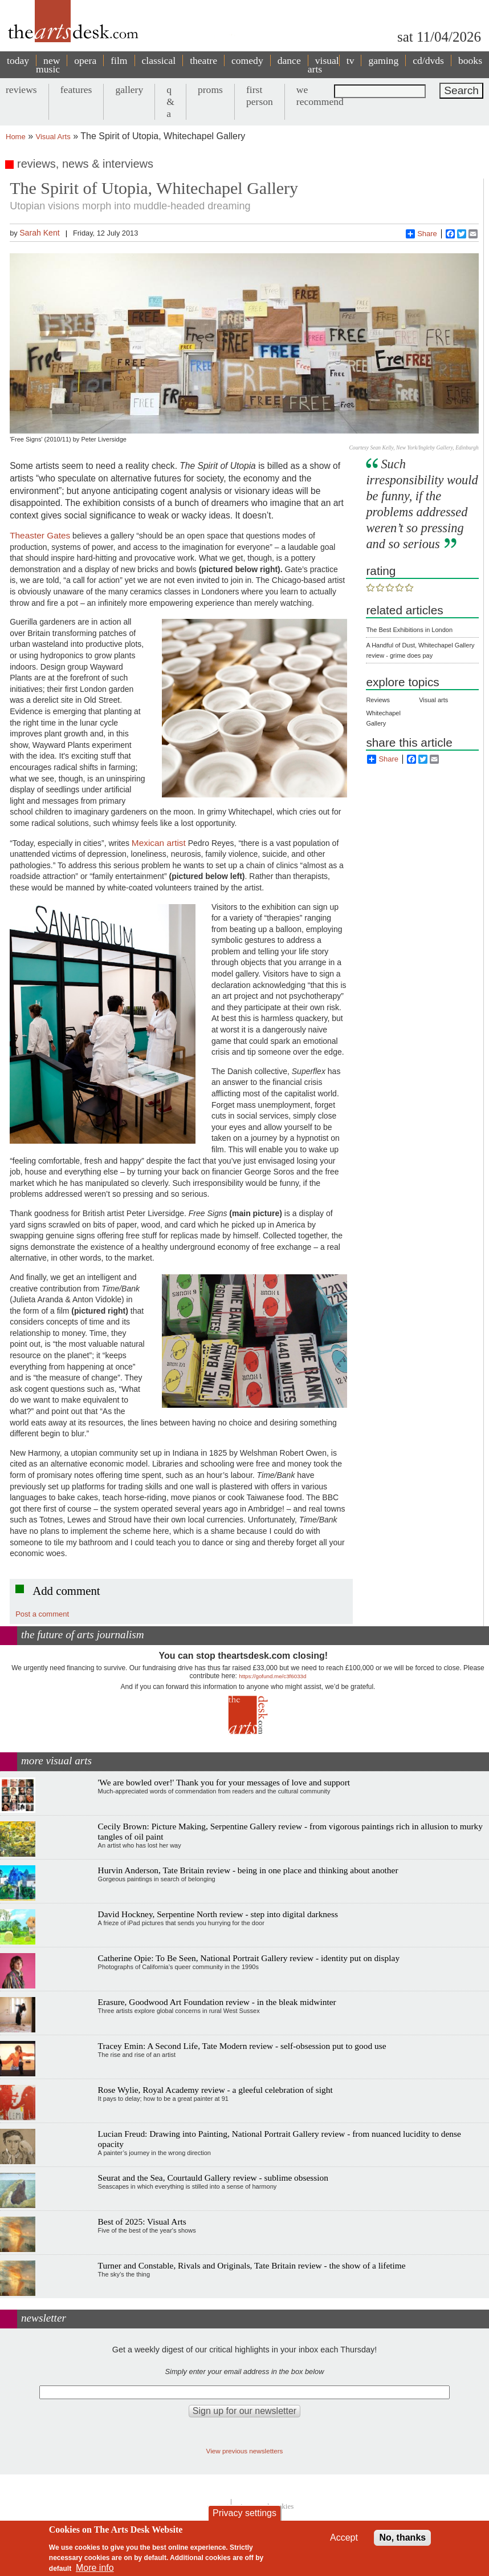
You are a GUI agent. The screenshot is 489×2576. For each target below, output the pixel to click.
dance (289, 60)
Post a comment (42, 1614)
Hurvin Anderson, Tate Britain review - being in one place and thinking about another (248, 1870)
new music (48, 65)
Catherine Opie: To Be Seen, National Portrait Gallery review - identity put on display (249, 1958)
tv (350, 60)
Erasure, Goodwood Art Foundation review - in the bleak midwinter (217, 2002)
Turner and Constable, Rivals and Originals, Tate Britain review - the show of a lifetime (252, 2265)
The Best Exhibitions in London (409, 629)
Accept (344, 2537)
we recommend (320, 95)
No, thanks (402, 2537)
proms (210, 89)
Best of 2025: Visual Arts (142, 2221)
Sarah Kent (39, 232)
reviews (21, 89)
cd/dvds (428, 60)
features (76, 89)
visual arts (323, 65)
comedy (247, 60)
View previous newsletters (244, 2451)
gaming (383, 60)
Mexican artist (159, 843)
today (18, 60)
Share (421, 233)
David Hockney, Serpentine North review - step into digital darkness (218, 1914)
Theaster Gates (40, 535)
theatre (203, 60)
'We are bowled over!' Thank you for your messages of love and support (224, 1782)
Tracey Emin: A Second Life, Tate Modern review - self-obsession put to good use (242, 2046)
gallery (129, 89)
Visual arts (433, 699)
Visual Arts (53, 136)
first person (259, 95)
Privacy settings (244, 2513)
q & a (170, 101)
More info (95, 2568)
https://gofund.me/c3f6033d (272, 1676)
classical (159, 60)
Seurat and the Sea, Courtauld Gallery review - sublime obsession (213, 2177)
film (119, 60)
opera (85, 60)
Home (16, 136)
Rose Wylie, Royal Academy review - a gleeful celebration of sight (215, 2090)
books (470, 60)
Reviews (378, 699)
